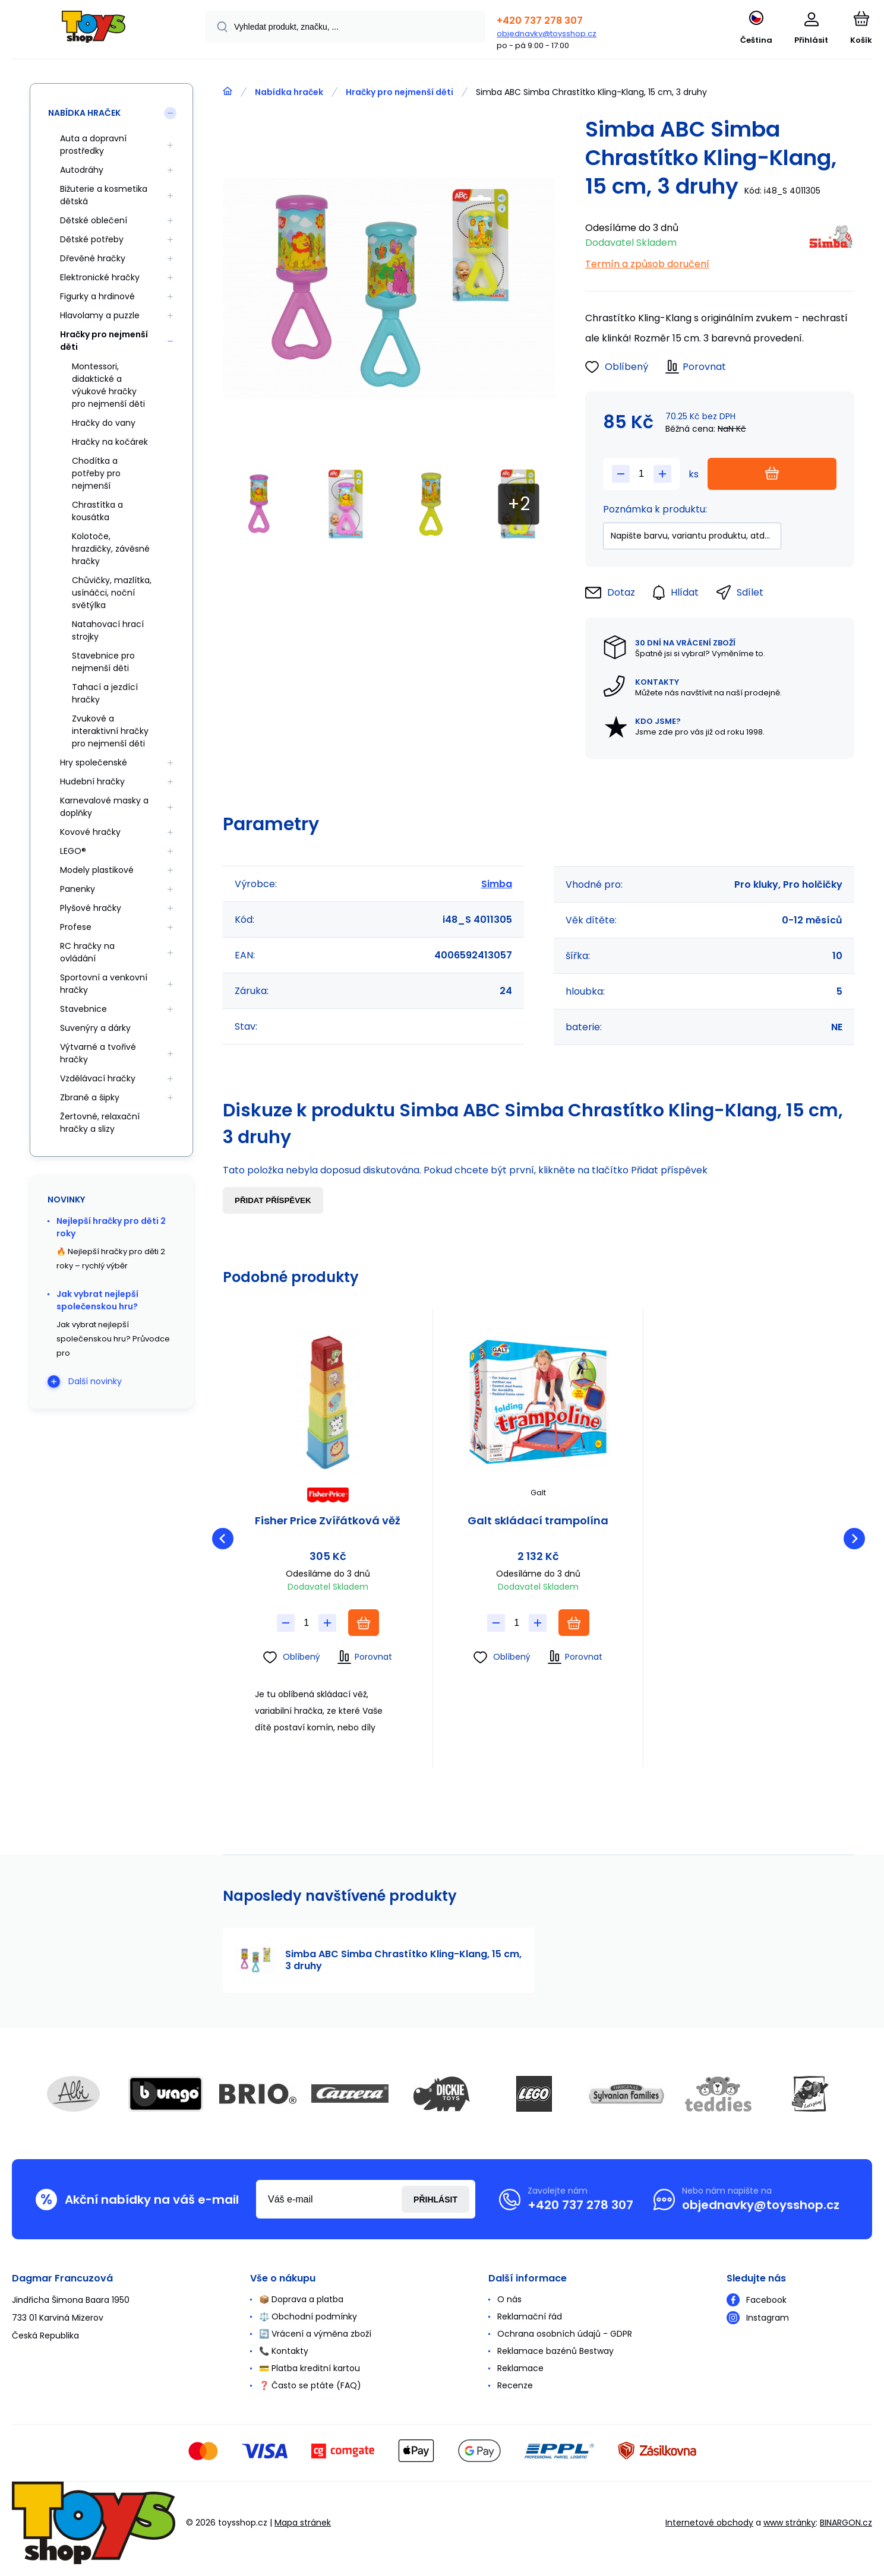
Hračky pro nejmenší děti (399, 92)
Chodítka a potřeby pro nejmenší (96, 473)
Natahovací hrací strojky (108, 630)
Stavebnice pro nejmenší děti (103, 662)
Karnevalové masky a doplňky (104, 807)
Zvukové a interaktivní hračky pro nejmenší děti (110, 731)
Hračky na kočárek (110, 442)
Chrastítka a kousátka (97, 511)
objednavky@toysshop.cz (546, 33)
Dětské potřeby (92, 239)
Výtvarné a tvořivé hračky (98, 1053)
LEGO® (73, 851)
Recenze (515, 2385)
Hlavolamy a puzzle (100, 315)
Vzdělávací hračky (97, 1078)
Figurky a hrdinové (97, 296)
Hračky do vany (103, 423)
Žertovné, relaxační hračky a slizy (100, 1122)
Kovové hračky (90, 832)
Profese (75, 927)
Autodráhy (81, 170)
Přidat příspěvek (273, 1200)
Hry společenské (93, 762)
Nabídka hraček (289, 92)
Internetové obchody (709, 2522)
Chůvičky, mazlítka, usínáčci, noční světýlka (111, 592)
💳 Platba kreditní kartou (309, 2368)
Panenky (77, 889)
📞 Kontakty (283, 2351)
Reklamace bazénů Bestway (555, 2351)
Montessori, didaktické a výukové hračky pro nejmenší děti (108, 385)
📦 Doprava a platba (301, 2299)
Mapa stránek (302, 2522)
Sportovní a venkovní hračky (103, 983)
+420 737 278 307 (540, 20)
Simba (496, 884)
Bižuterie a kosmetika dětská (103, 195)
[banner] (93, 31)
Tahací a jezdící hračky (105, 693)
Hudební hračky (92, 781)
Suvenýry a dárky (95, 1028)
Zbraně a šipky (89, 1097)
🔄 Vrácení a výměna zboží (315, 2334)
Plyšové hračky (90, 908)
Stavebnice (83, 1009)
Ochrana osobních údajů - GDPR (564, 2334)
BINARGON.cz (846, 2522)
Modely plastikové (97, 870)
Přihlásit (435, 2199)
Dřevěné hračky (92, 258)
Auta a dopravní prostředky (93, 144)
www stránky (789, 2522)
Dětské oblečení (93, 220)
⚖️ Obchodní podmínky (308, 2316)
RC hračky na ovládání (87, 952)
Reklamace (520, 2368)
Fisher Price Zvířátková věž (327, 1521)
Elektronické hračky (100, 277)
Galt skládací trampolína (538, 1521)
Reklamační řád (529, 2316)
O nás (509, 2299)
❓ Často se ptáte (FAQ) (310, 2385)
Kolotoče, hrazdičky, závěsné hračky (111, 548)
